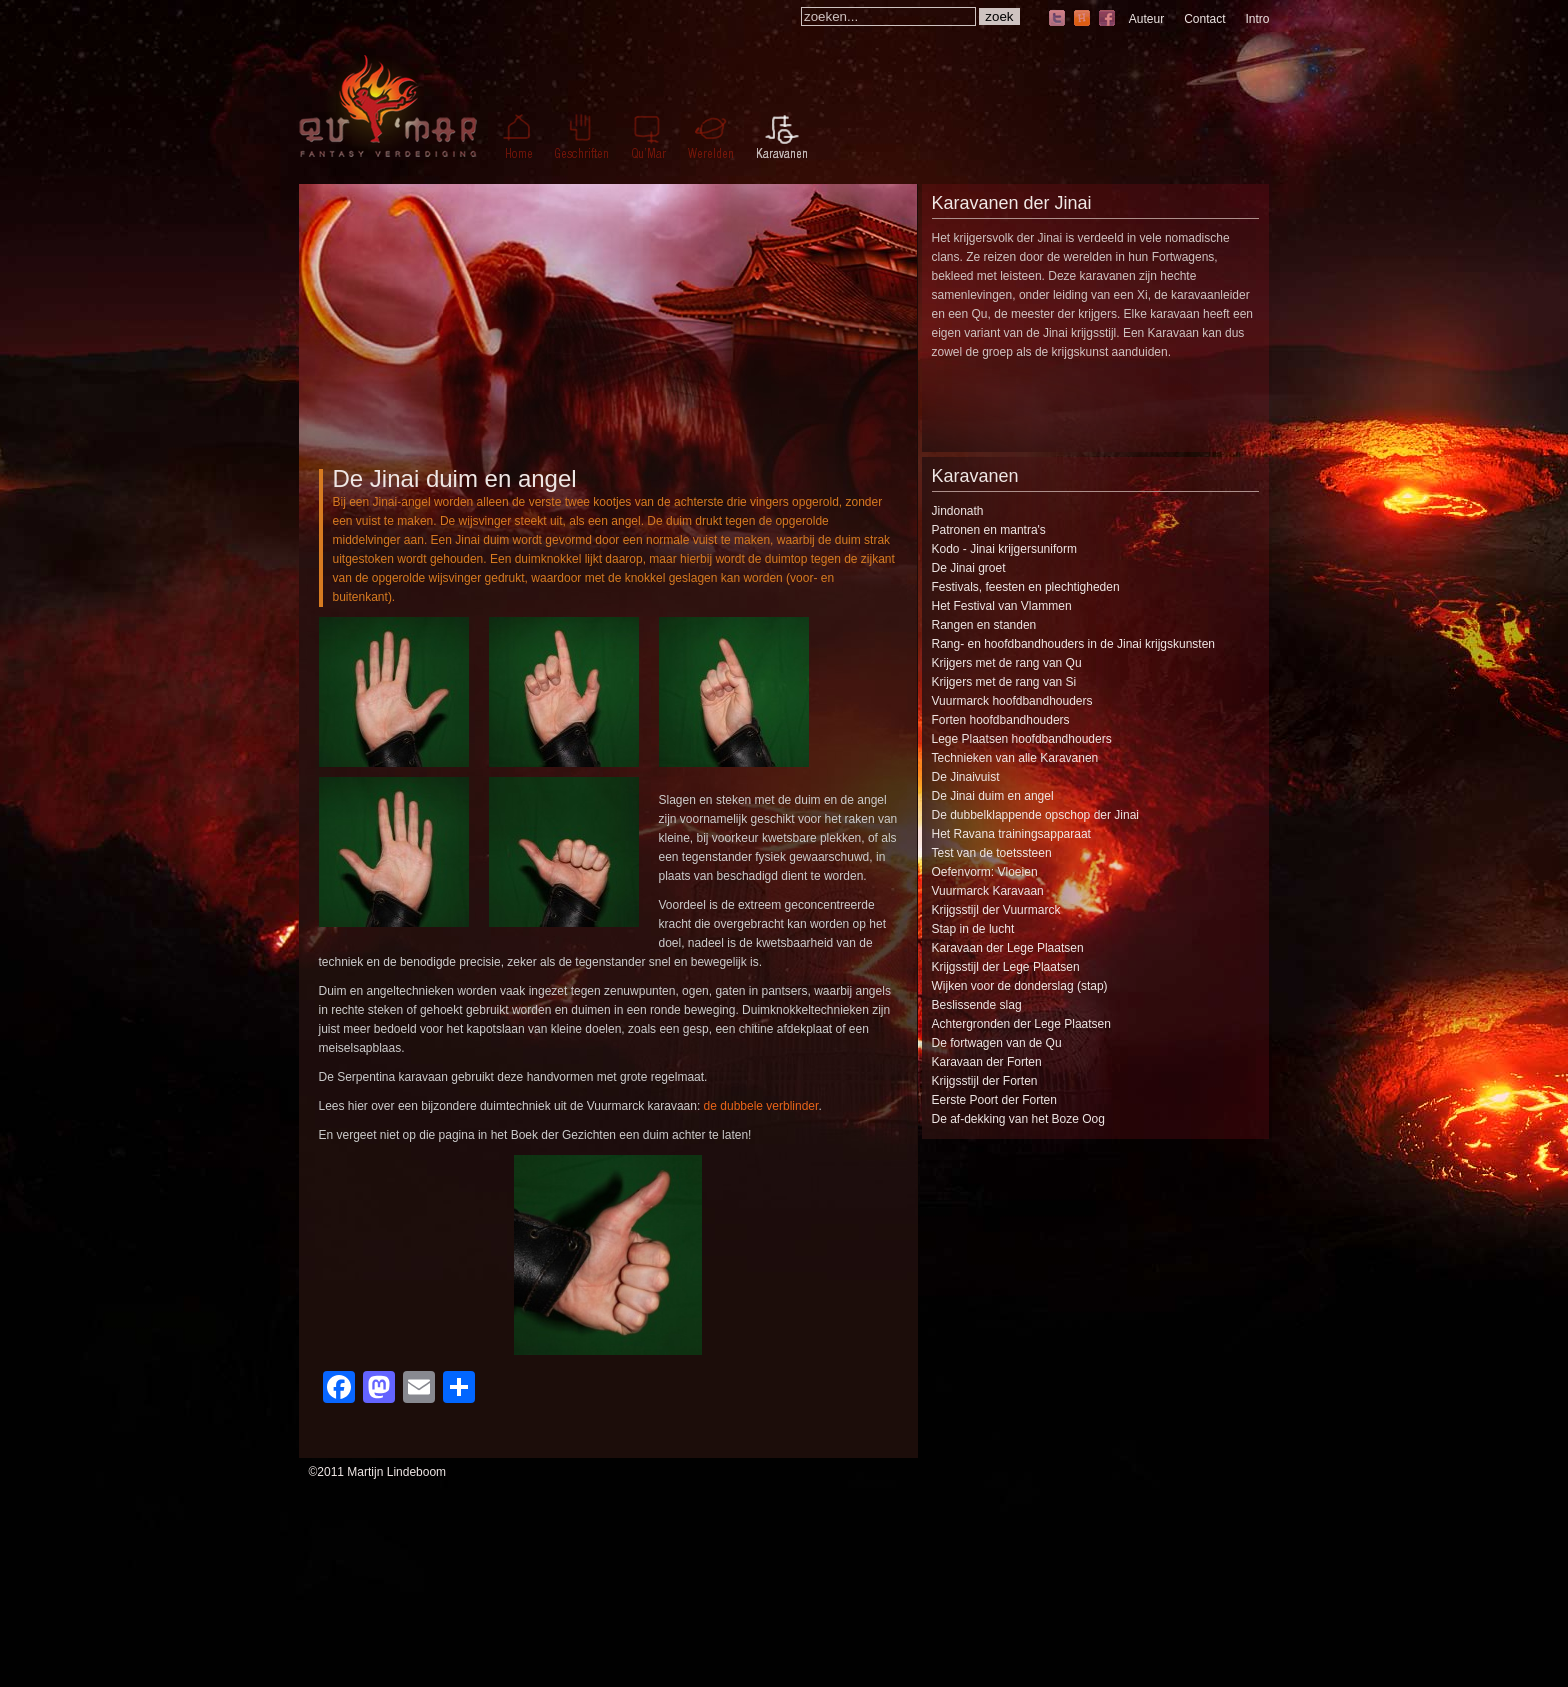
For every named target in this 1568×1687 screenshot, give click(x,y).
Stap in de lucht (973, 929)
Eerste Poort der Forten (994, 1100)
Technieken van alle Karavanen (1015, 758)
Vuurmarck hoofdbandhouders (1012, 701)
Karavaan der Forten (987, 1062)
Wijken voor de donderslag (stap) (1020, 986)
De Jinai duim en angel (455, 478)
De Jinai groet (969, 568)
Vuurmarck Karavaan (988, 891)
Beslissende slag (977, 1005)
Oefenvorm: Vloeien (985, 872)
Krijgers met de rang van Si (1004, 682)
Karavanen (975, 476)
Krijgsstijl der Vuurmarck (996, 910)
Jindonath (958, 511)
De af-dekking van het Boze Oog (1018, 1119)
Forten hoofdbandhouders (1001, 720)
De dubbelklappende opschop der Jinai (1036, 815)
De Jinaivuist (966, 777)
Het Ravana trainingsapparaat (1011, 834)
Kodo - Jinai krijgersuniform (1004, 549)
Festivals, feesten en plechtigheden (1026, 587)
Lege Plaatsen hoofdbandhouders (1022, 739)
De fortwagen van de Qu (997, 1043)
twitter (1057, 19)
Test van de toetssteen (992, 853)
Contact (1204, 19)
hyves (1082, 19)
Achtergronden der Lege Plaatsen (1021, 1024)
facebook (1107, 19)
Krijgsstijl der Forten (985, 1081)
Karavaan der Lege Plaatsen (1008, 948)
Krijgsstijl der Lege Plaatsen (1006, 967)
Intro (1257, 19)
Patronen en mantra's (989, 530)
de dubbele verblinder (761, 1106)
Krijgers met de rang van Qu (1007, 663)
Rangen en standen (984, 625)
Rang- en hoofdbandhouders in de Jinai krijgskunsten (1074, 644)
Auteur (1146, 19)
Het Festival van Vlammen (1002, 606)
